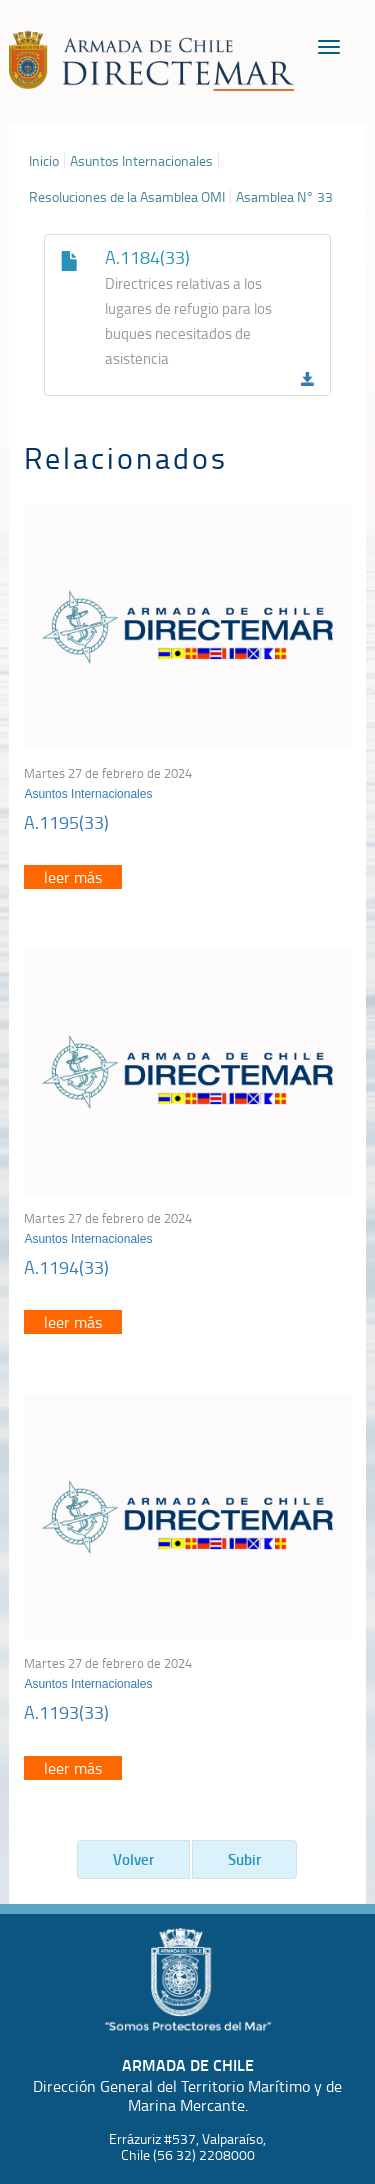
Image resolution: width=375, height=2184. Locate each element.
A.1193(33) (66, 1712)
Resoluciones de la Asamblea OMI (127, 197)
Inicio (44, 161)
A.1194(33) (66, 1267)
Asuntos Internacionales (141, 161)
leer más (73, 877)
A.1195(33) (66, 822)
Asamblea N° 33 (284, 197)
